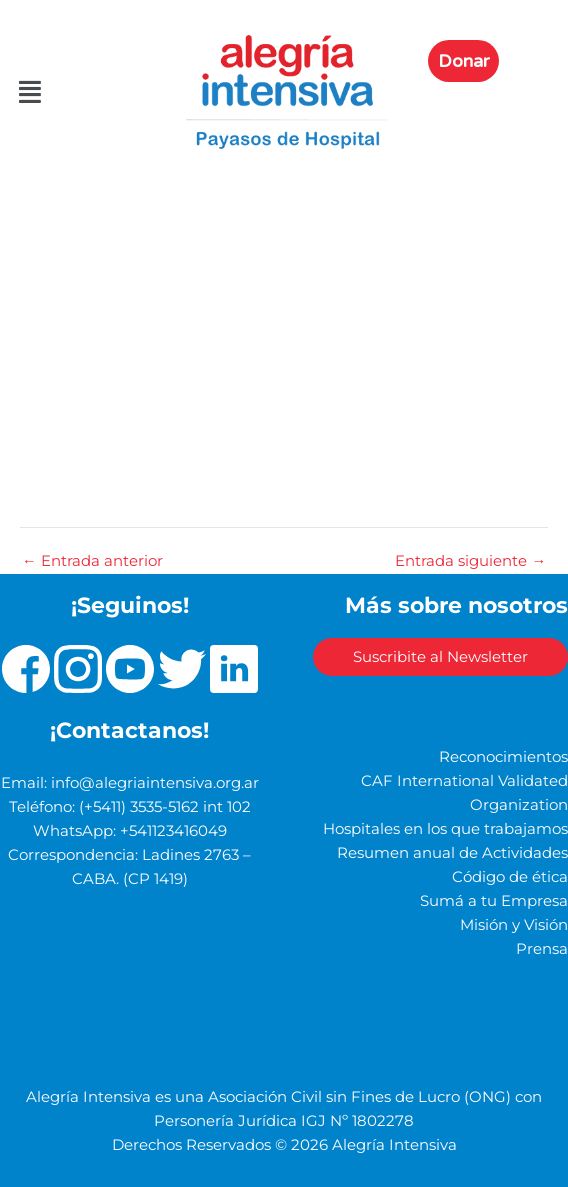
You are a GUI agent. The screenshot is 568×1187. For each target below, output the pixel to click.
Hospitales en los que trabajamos (445, 829)
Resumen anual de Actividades (452, 853)
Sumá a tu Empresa (494, 901)
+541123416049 (173, 831)
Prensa (542, 949)
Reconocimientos (503, 757)
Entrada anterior (92, 561)
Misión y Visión (514, 925)
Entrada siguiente (470, 561)
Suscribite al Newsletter (440, 657)
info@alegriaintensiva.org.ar (155, 783)
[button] (28, 92)
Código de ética (510, 877)
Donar (463, 61)
